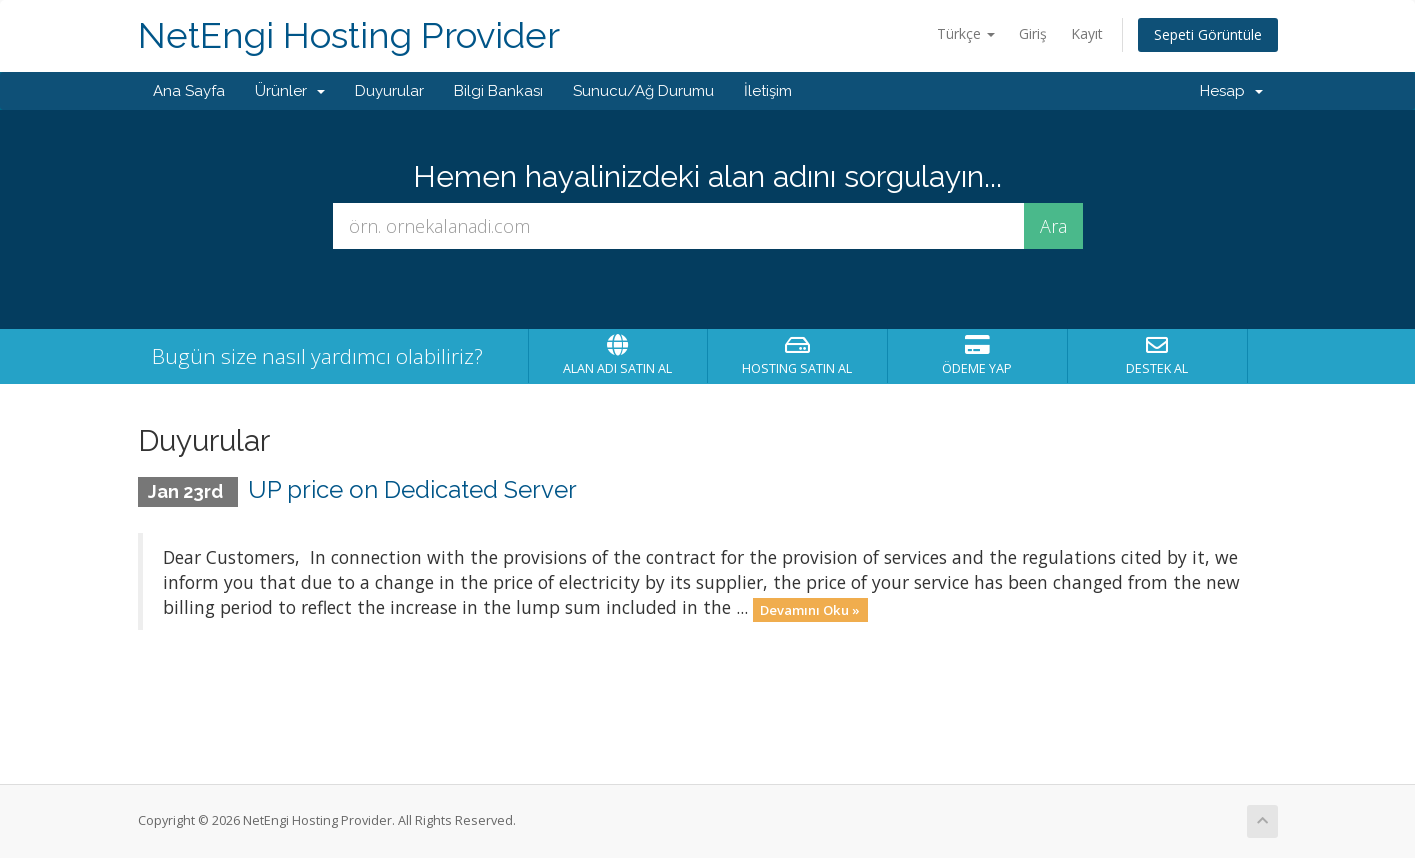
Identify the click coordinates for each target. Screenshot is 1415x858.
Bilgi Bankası (498, 91)
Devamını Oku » (810, 609)
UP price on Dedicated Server (412, 489)
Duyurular (389, 91)
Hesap (1231, 91)
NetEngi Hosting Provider (349, 35)
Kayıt (1087, 33)
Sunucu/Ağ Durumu (643, 91)
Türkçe (966, 33)
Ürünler (290, 91)
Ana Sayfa (189, 91)
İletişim (768, 91)
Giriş (1033, 33)
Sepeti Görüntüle (1208, 34)
